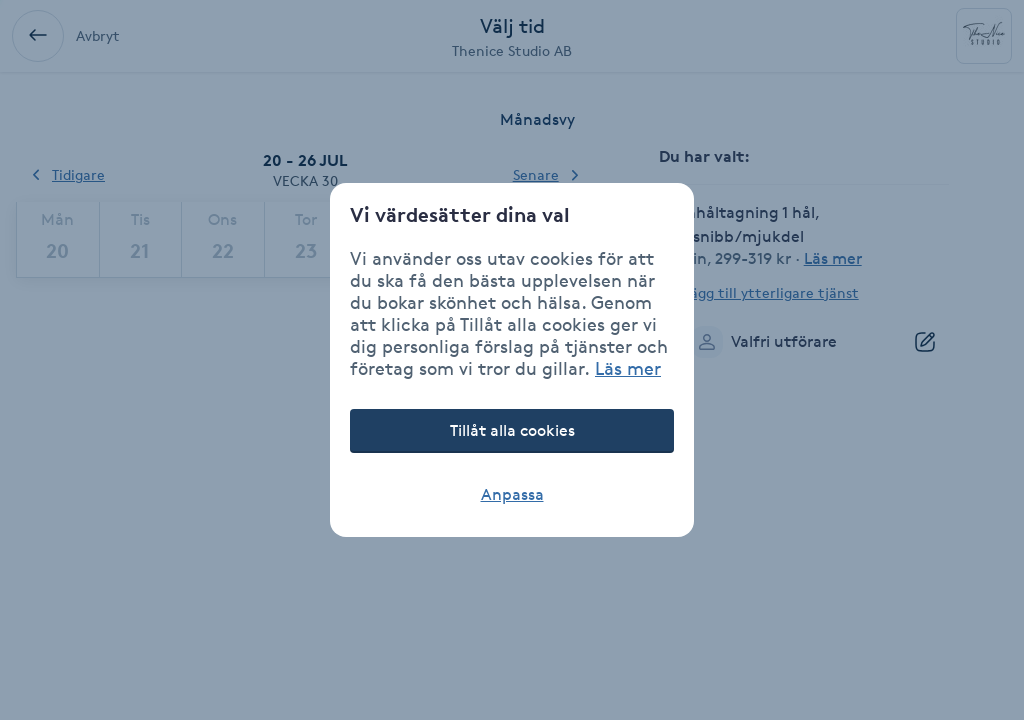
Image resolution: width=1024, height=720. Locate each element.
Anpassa (512, 494)
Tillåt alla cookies (512, 430)
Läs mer (628, 368)
